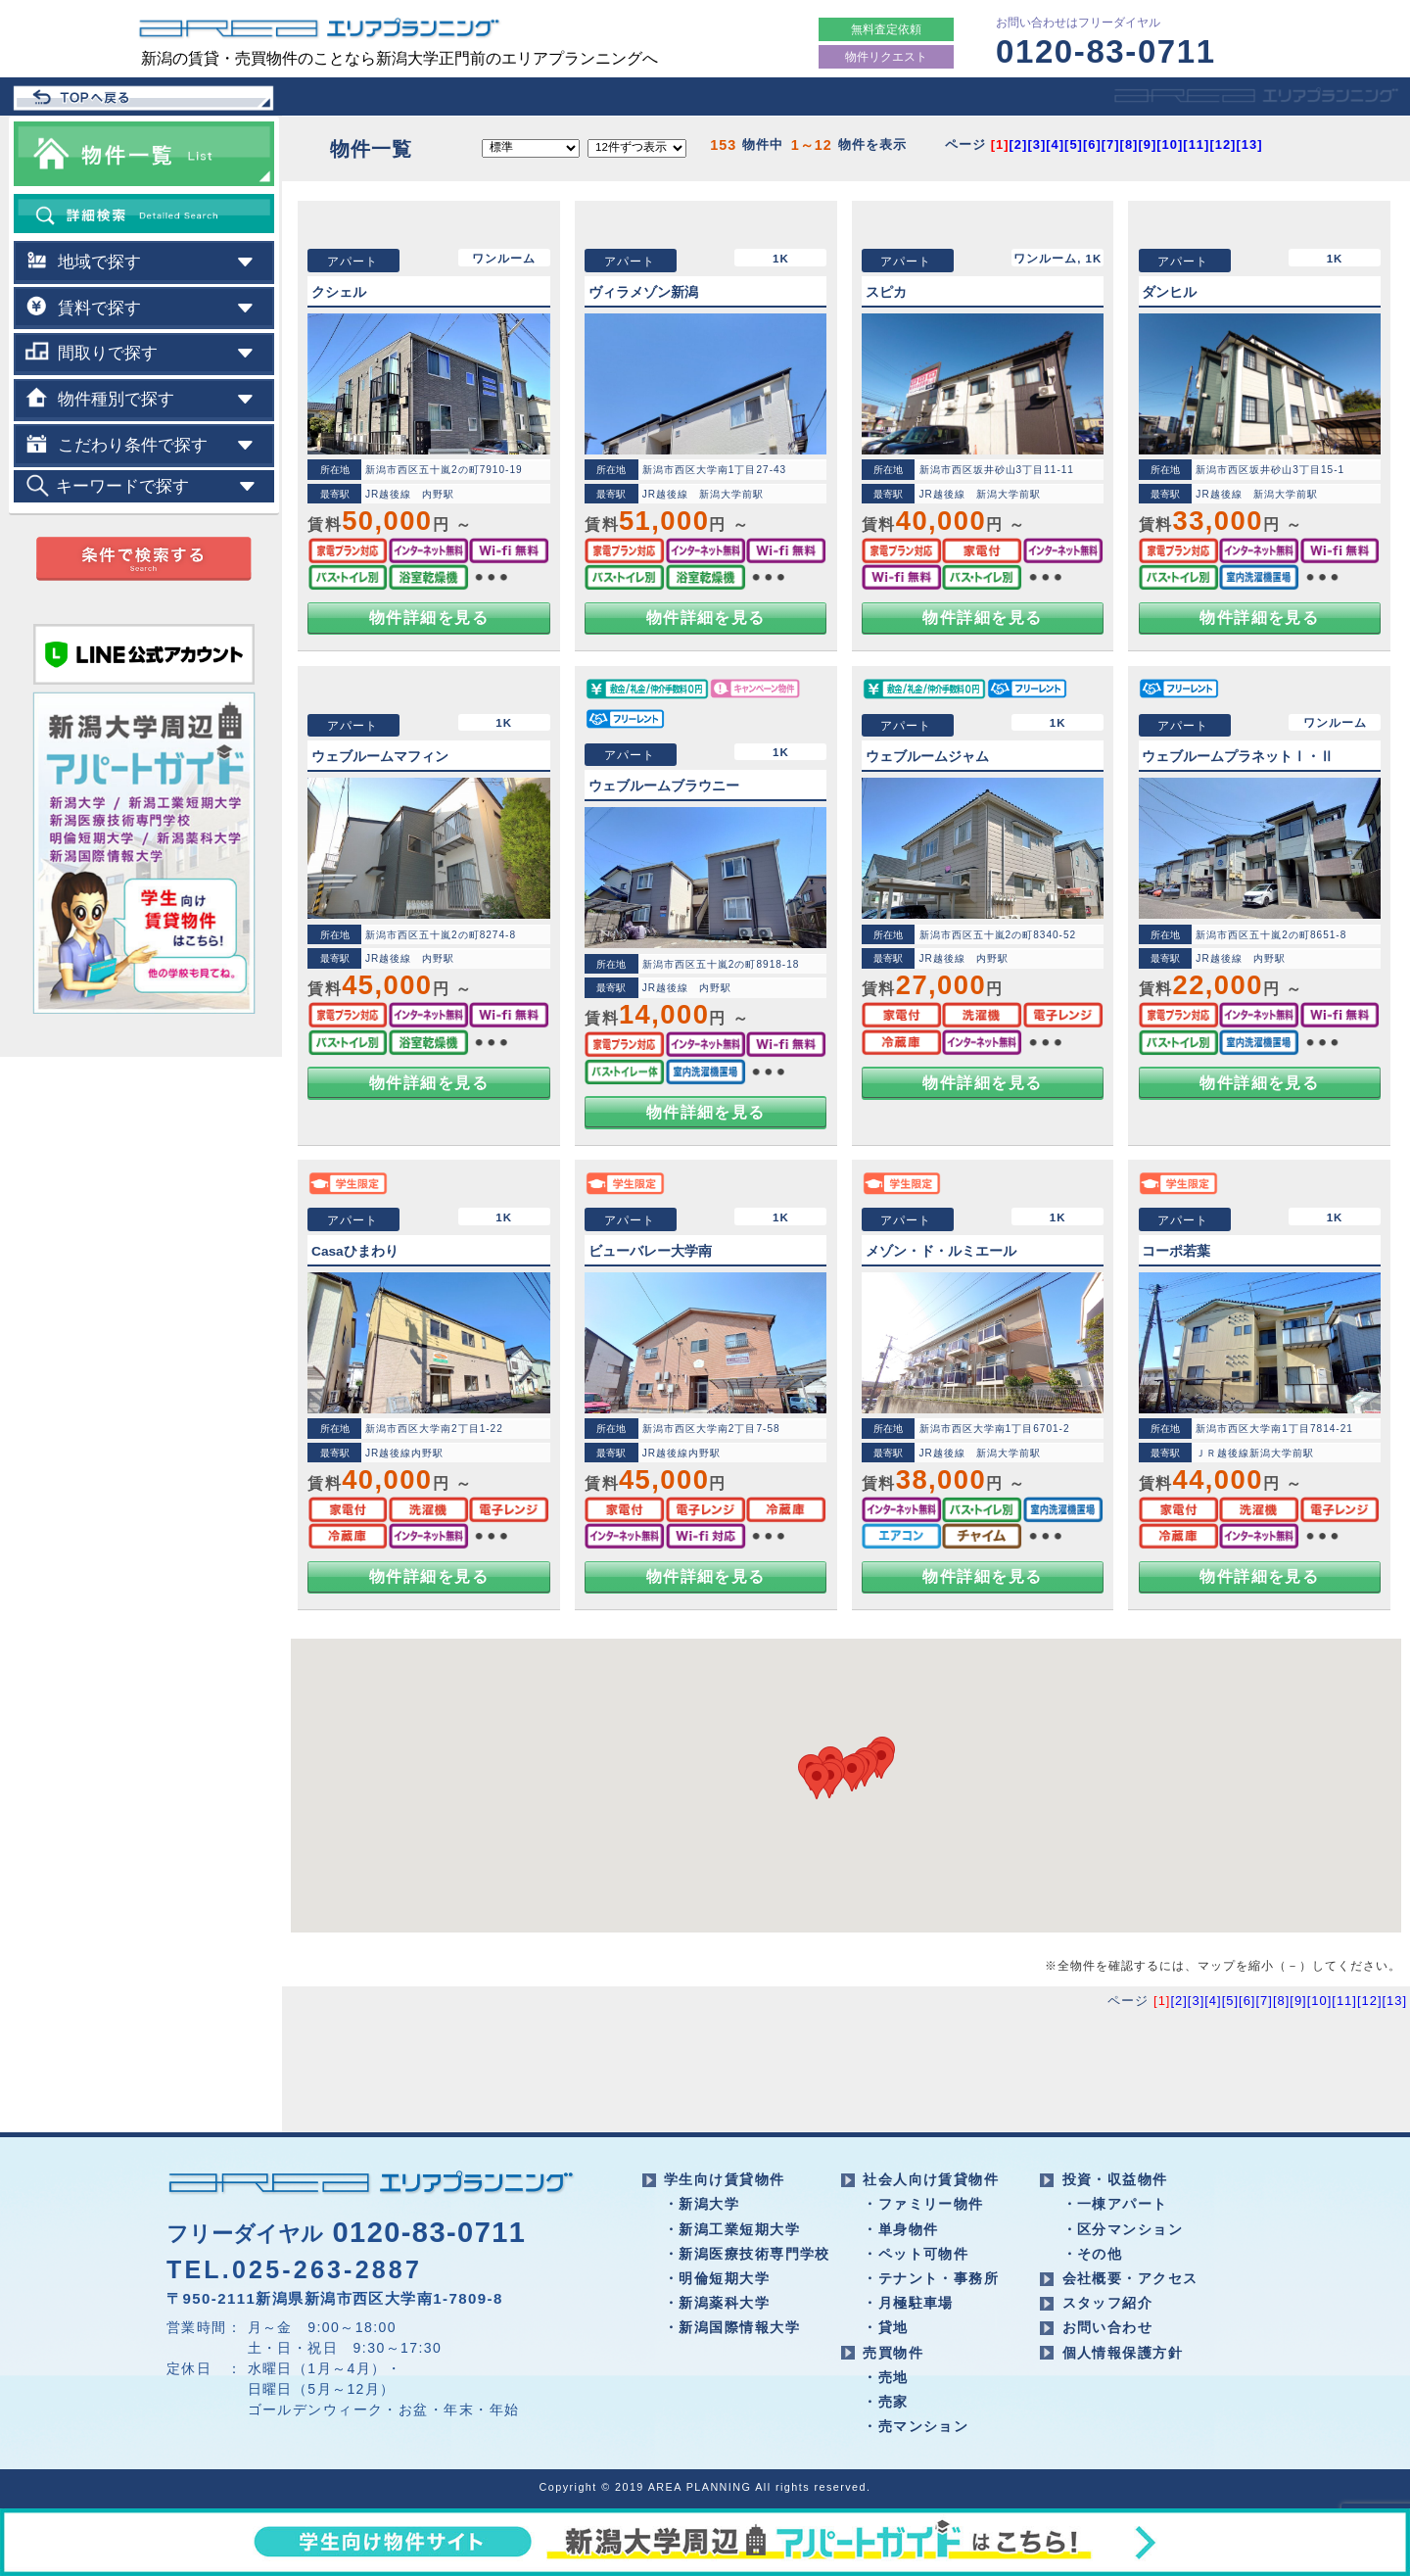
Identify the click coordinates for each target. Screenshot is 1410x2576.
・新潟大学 (701, 2204)
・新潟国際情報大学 (732, 2327)
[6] (1092, 144)
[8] (1129, 144)
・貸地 (885, 2327)
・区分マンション (1123, 2229)
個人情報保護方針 (1123, 2353)
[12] (1222, 144)
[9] (1147, 144)
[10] (1169, 144)
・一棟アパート (1115, 2204)
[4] (1055, 144)
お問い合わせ (1107, 2327)
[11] (1196, 144)
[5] (1073, 144)
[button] (881, 1760)
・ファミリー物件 (923, 2204)
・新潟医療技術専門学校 (747, 2254)
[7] (1111, 144)
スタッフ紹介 (1107, 2303)
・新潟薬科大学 (717, 2303)
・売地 (885, 2377)
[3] (1036, 144)
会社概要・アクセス (1130, 2278)
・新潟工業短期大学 (732, 2229)
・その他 (1092, 2254)
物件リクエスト (886, 57)
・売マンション (915, 2426)
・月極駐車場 (908, 2303)
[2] (1019, 144)
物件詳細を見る (429, 617)
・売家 (885, 2401)
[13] (1249, 144)
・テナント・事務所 (931, 2278)
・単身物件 (900, 2229)
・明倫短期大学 (717, 2278)
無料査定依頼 (886, 29)
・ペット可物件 (915, 2254)
